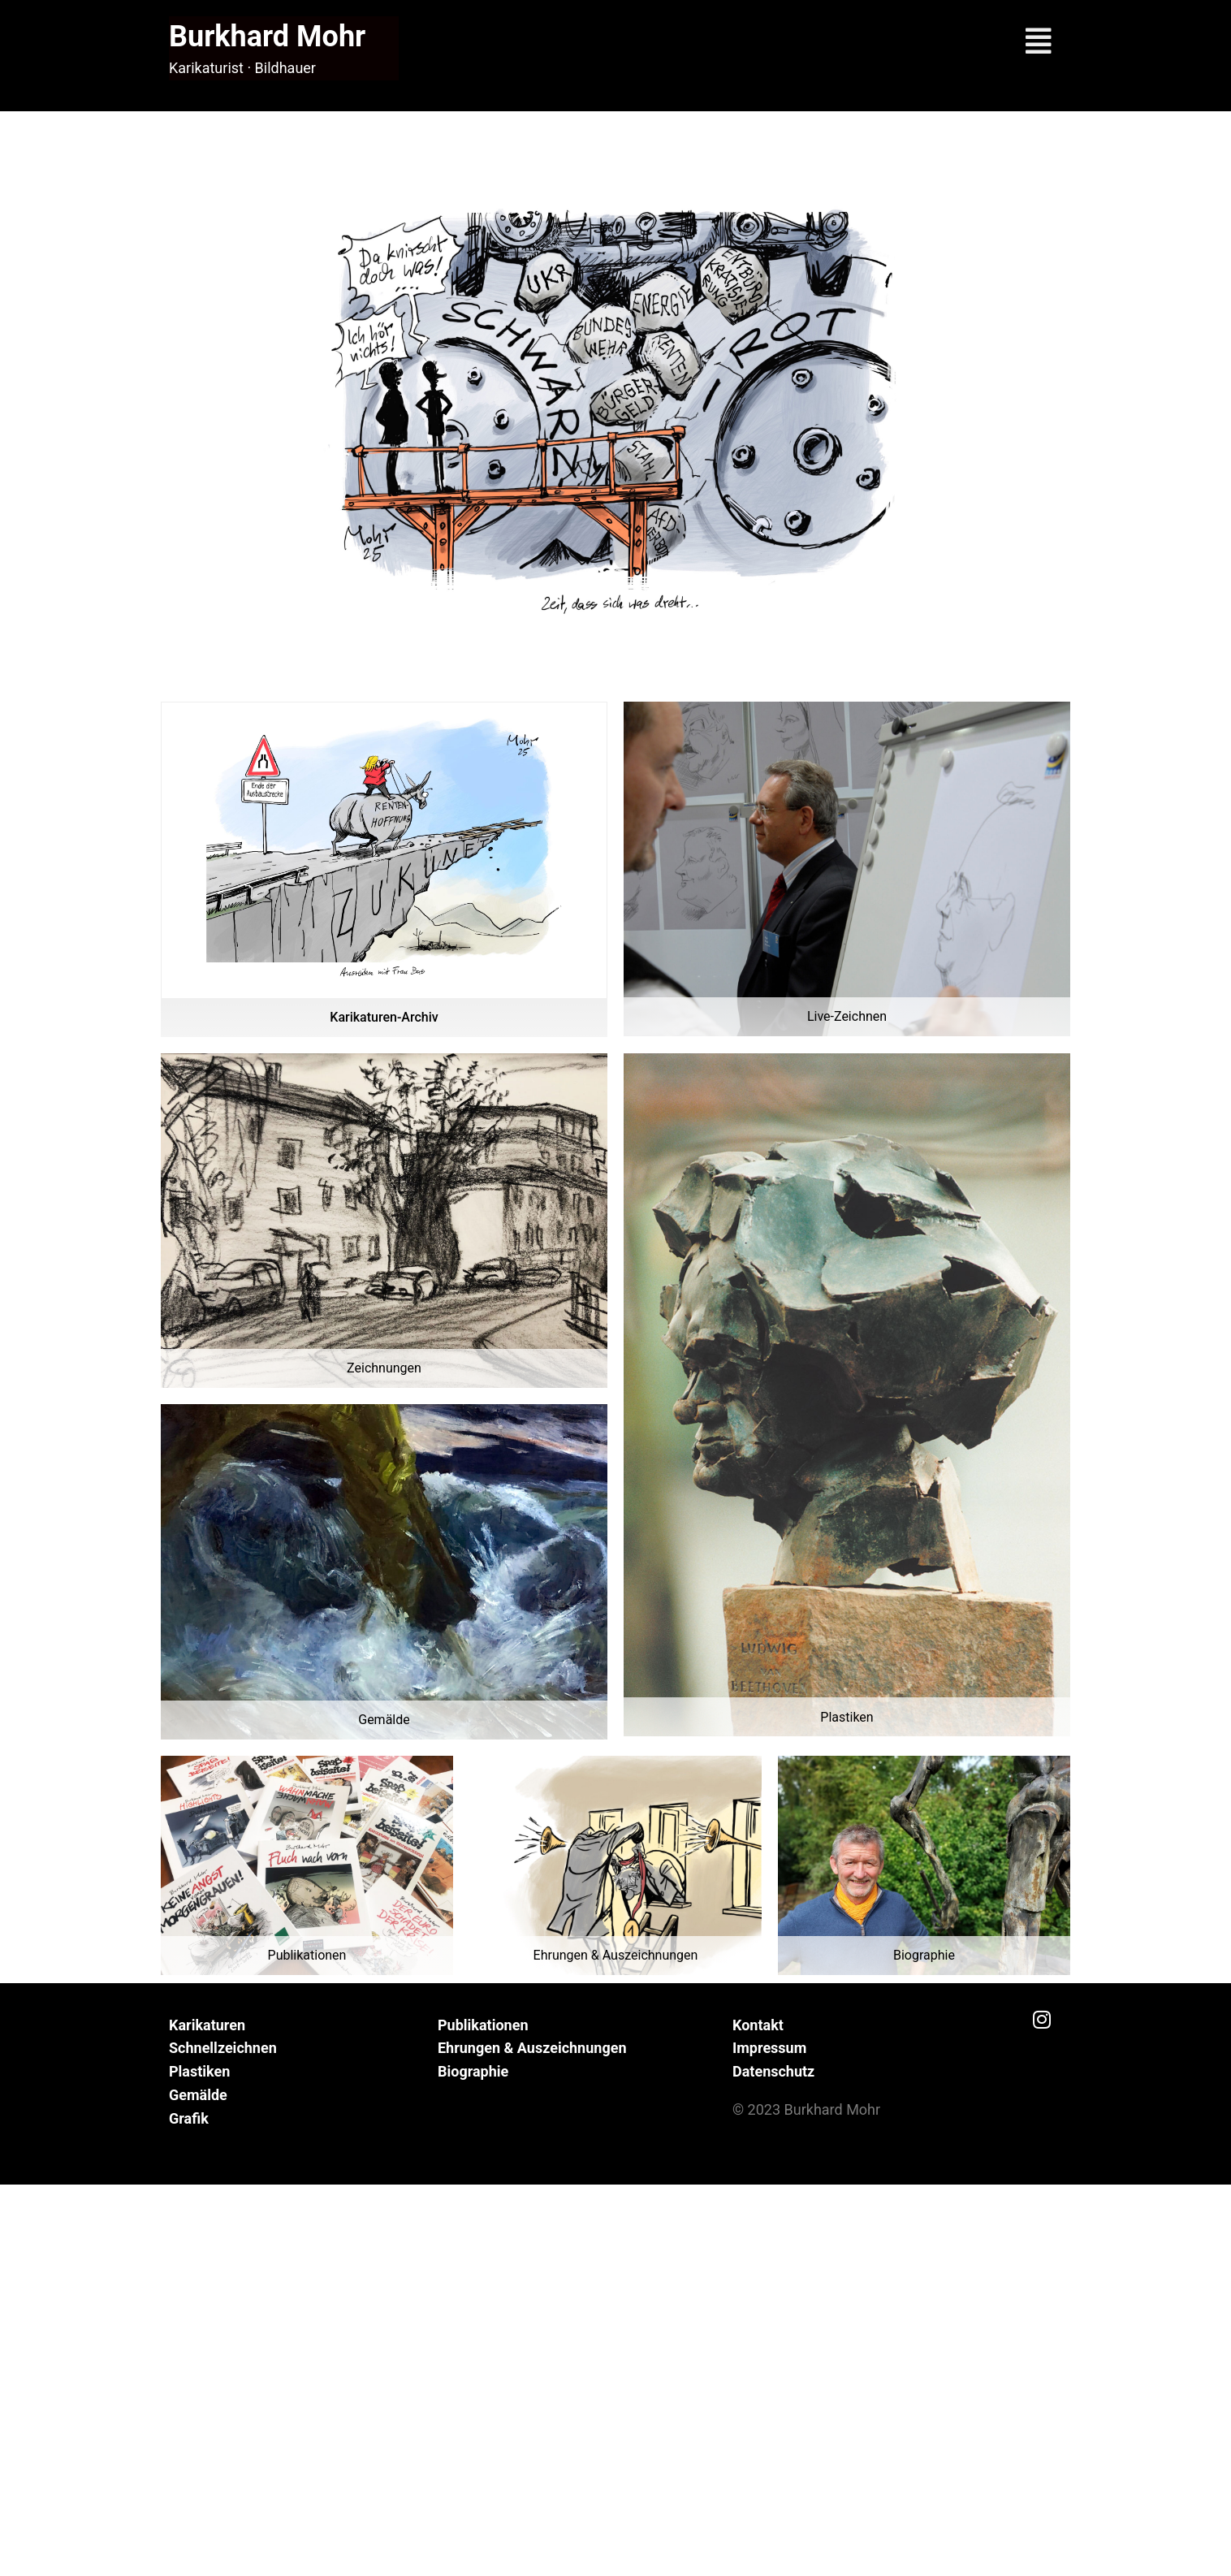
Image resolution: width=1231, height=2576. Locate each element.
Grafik (189, 2118)
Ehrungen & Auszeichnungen (532, 2047)
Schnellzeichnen (223, 2047)
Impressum (769, 2047)
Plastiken (199, 2071)
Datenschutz (773, 2071)
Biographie (473, 2071)
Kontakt (758, 2025)
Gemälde (198, 2094)
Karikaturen (207, 2025)
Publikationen (483, 2025)
